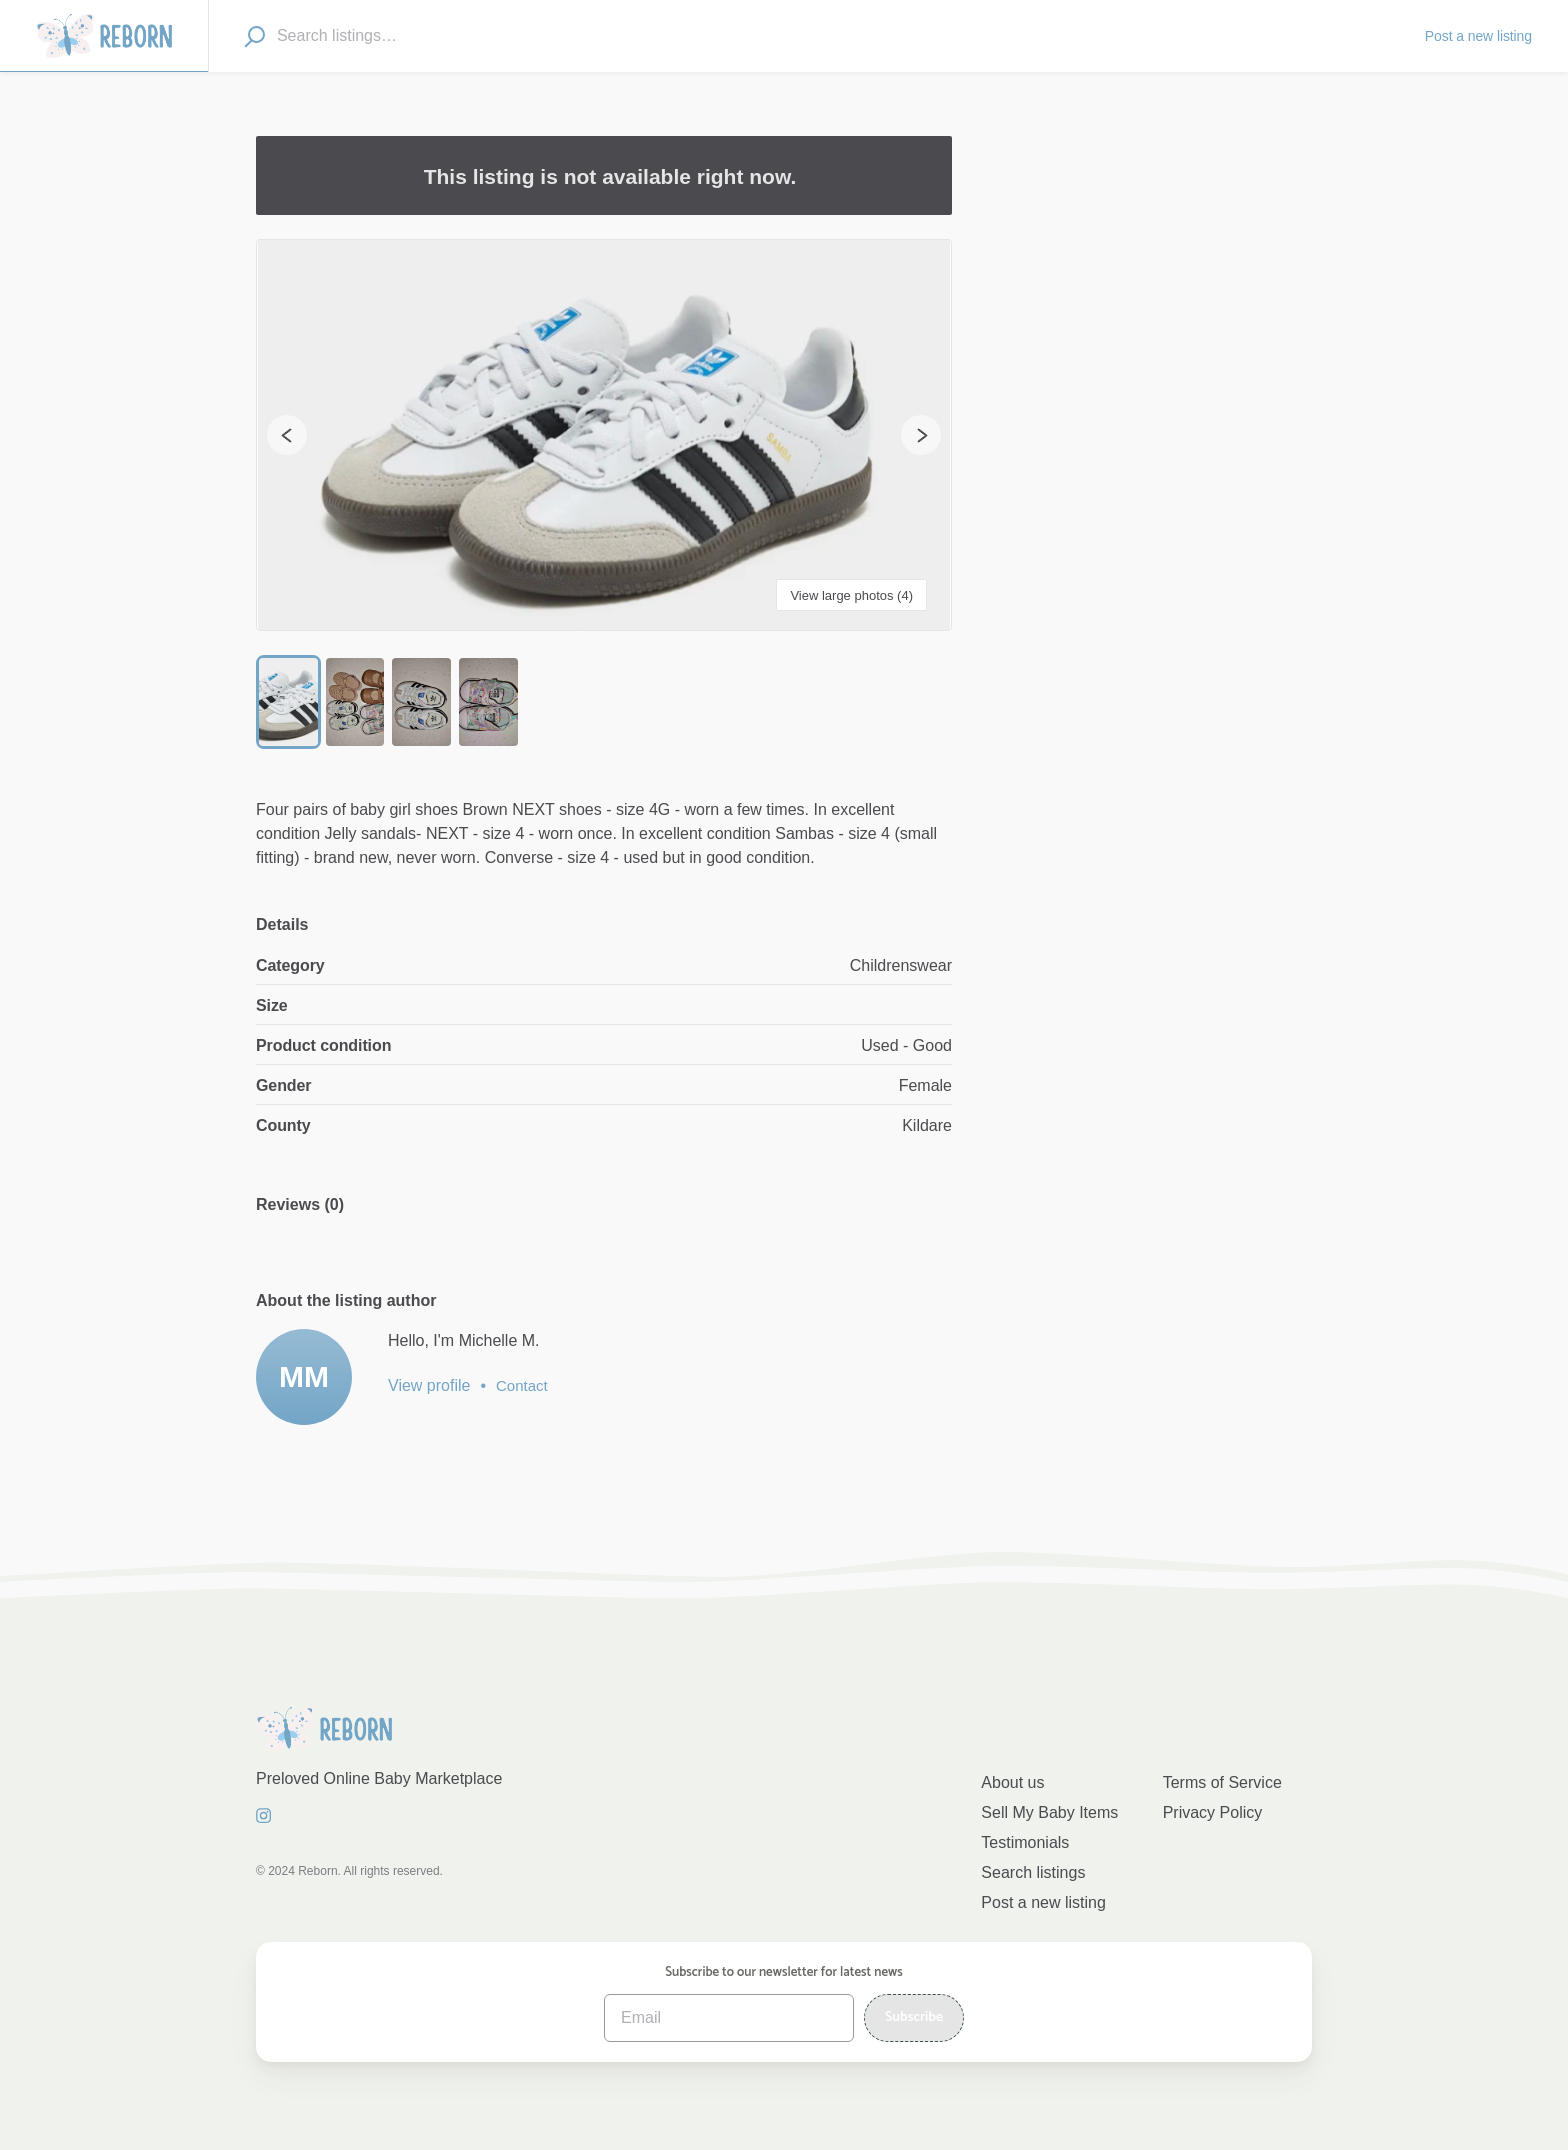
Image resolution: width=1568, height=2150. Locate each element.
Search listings (1033, 1872)
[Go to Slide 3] (426, 703)
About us (1012, 1782)
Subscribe (914, 2017)
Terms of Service (1222, 1782)
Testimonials (1025, 1842)
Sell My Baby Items (1049, 1812)
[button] (604, 435)
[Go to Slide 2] (358, 703)
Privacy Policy (1213, 1812)
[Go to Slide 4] (495, 703)
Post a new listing (1043, 1902)
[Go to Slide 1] (289, 703)
